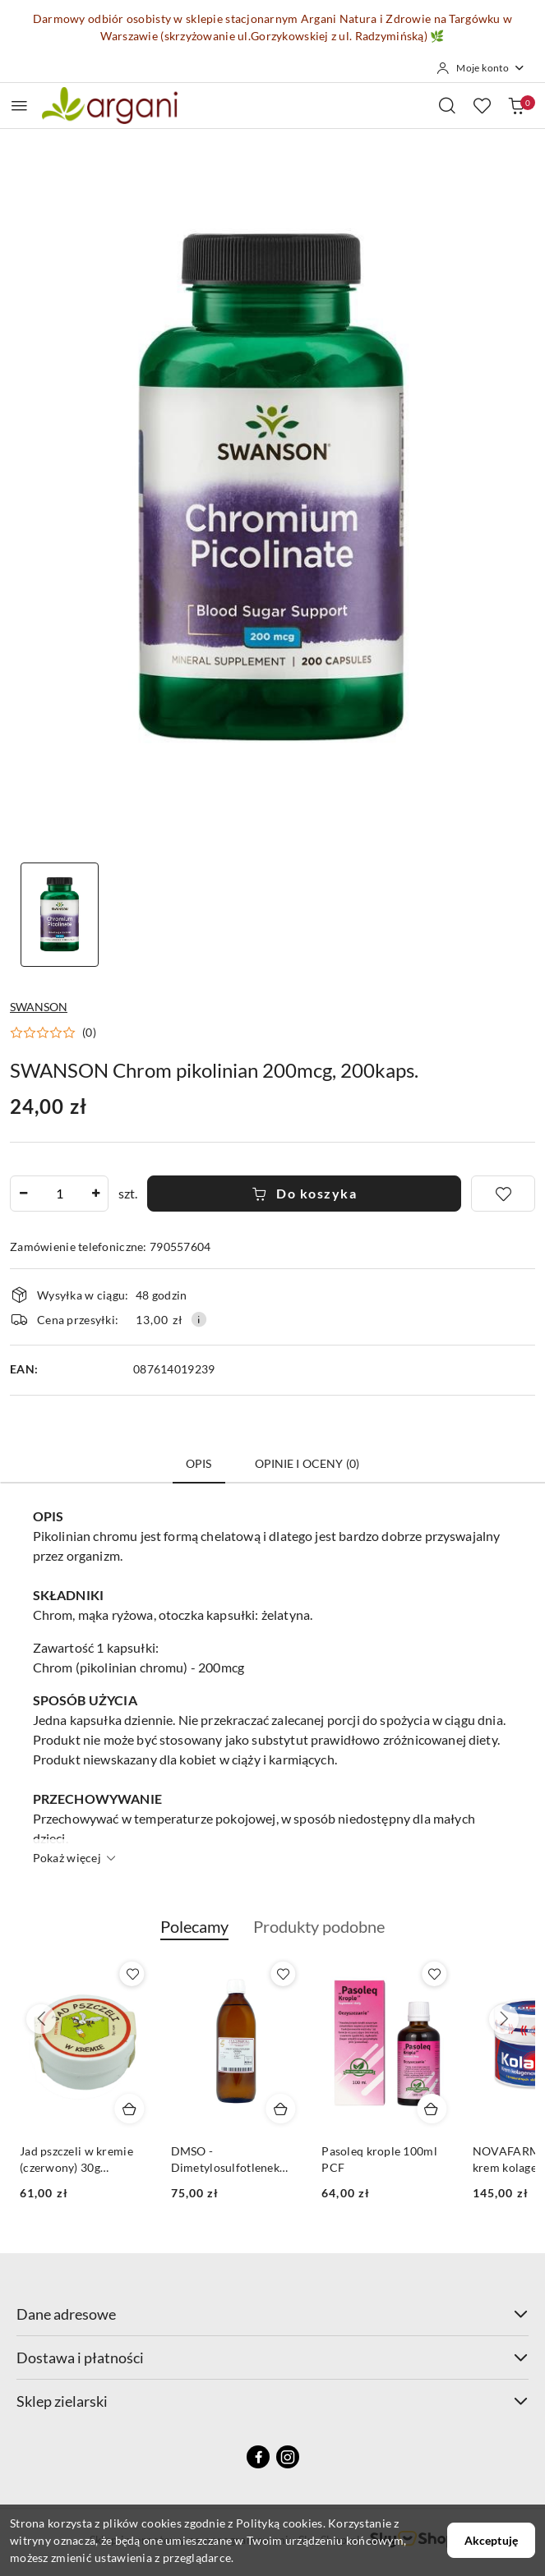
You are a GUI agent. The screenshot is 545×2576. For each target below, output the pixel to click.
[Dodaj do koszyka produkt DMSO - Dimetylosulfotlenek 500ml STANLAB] (280, 2108)
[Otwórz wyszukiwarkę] (447, 105)
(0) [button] (89, 1032)
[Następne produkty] (504, 2019)
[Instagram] (287, 2456)
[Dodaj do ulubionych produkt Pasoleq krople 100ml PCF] (434, 1974)
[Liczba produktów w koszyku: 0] (516, 105)
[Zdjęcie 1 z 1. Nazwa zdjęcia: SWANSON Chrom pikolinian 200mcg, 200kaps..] (59, 914)
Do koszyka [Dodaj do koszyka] (305, 1193)
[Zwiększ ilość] (95, 1193)
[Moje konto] (480, 68)
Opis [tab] (199, 1463)
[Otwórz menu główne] (19, 105)
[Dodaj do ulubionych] (503, 1193)
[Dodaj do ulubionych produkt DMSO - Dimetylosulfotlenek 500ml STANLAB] (282, 1974)
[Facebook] (258, 2456)
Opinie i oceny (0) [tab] (307, 1463)
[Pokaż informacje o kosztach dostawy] (199, 1319)
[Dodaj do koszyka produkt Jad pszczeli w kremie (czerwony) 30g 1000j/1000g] (130, 2108)
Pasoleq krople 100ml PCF (379, 2159)
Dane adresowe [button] (272, 2314)
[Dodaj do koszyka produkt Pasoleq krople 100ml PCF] (431, 2108)
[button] (53, 1032)
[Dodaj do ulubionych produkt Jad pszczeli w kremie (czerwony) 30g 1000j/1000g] (132, 1974)
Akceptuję (491, 2540)
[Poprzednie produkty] (41, 2019)
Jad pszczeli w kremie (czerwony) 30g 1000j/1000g (76, 2160)
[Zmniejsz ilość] (23, 1193)
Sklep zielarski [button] (272, 2401)
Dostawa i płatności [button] (272, 2357)
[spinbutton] (59, 1193)
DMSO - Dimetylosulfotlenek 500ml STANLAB (225, 2160)
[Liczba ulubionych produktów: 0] (482, 105)
